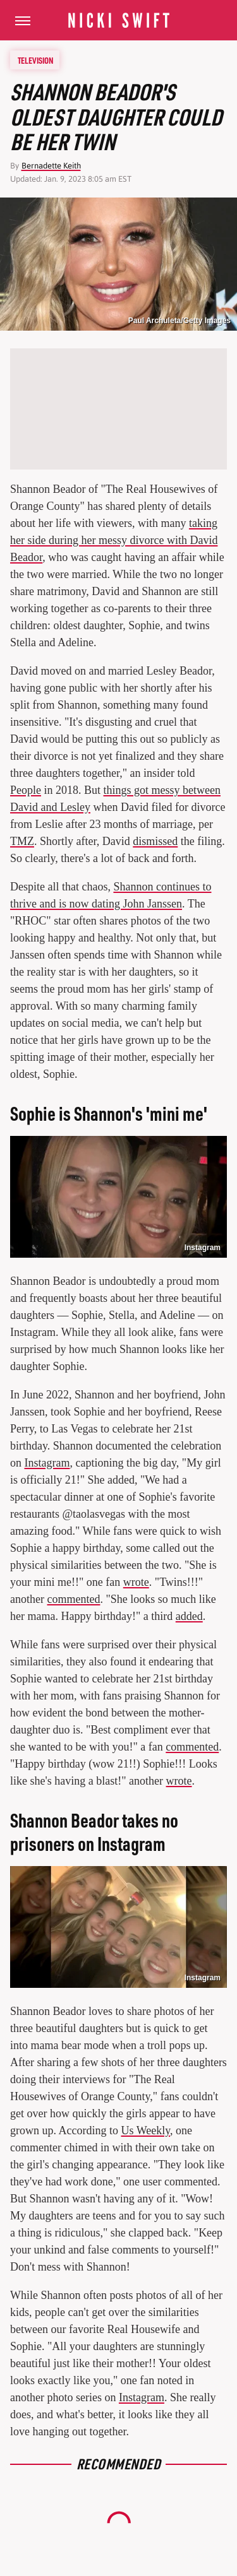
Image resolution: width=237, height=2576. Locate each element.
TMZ (22, 841)
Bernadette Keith (51, 165)
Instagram (203, 1247)
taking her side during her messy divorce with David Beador (113, 540)
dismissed (155, 841)
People (25, 790)
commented (73, 1599)
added (189, 1616)
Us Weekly (145, 2130)
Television (35, 60)
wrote (136, 1582)
